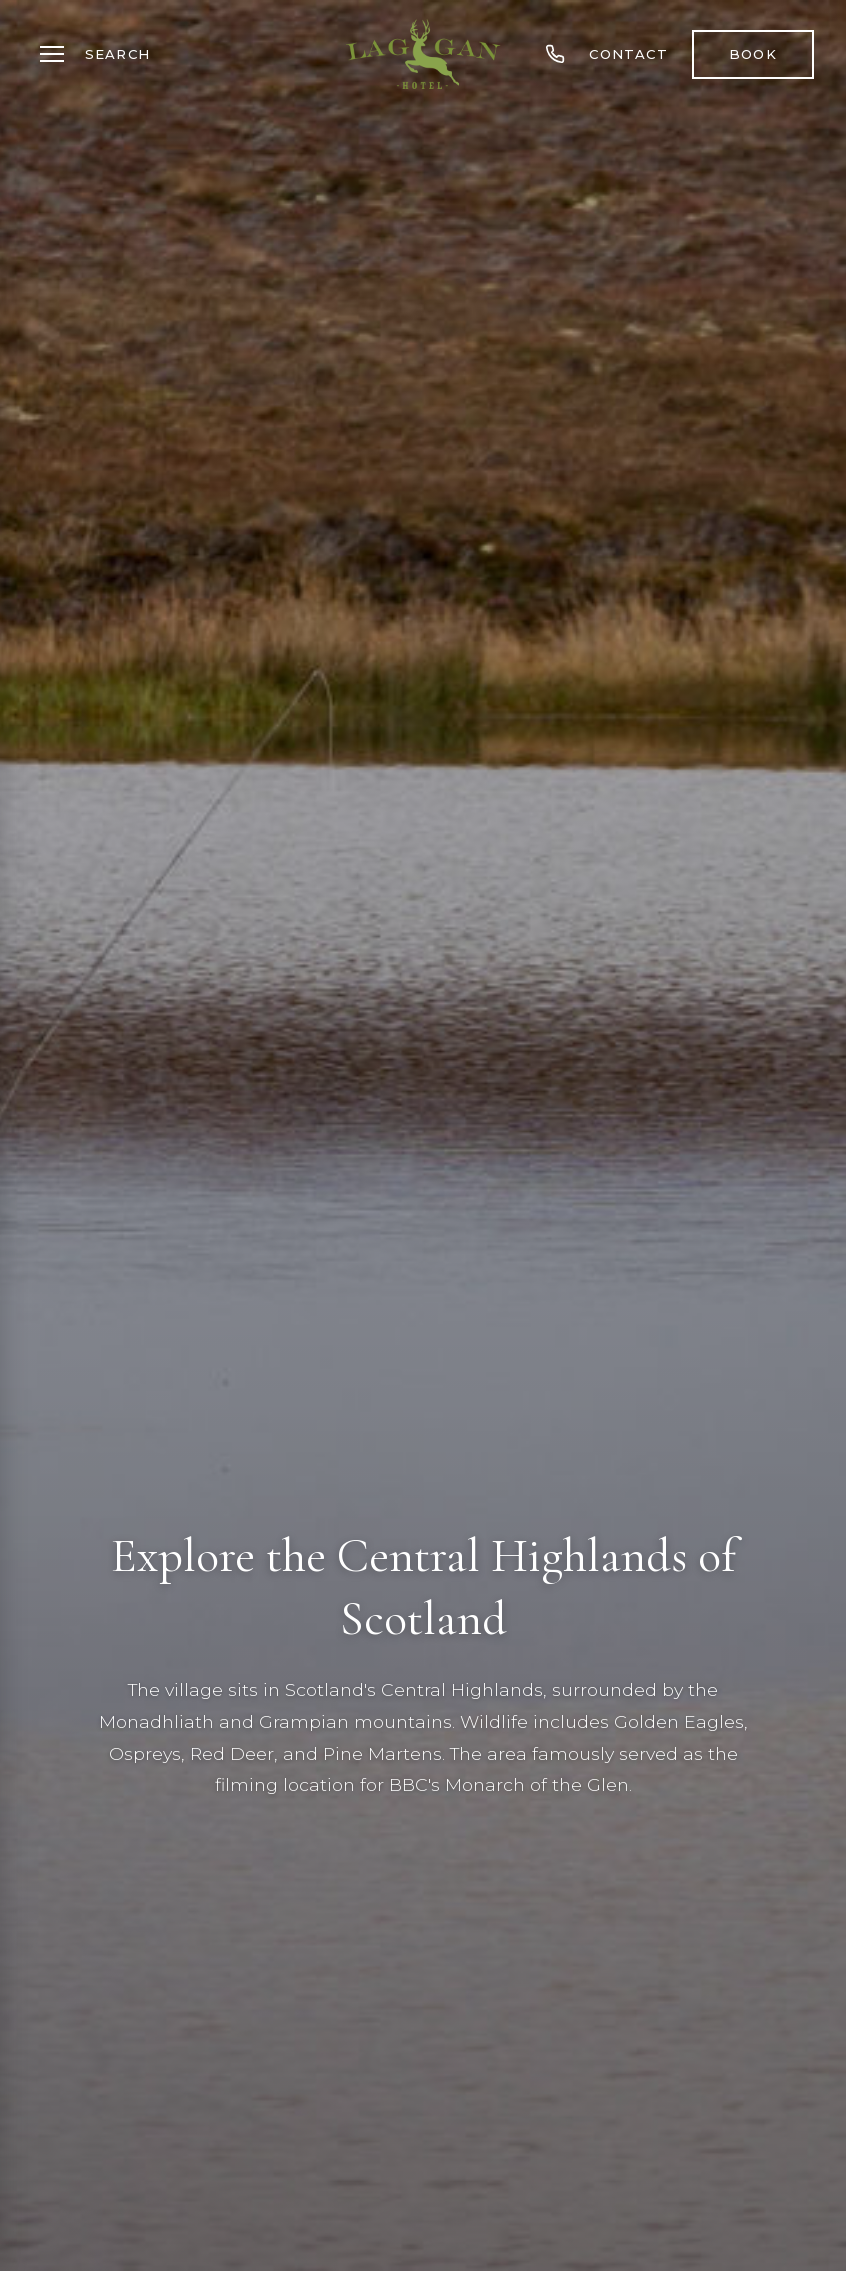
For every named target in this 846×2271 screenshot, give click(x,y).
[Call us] (555, 54)
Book (753, 54)
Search (117, 54)
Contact (628, 54)
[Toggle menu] (52, 54)
